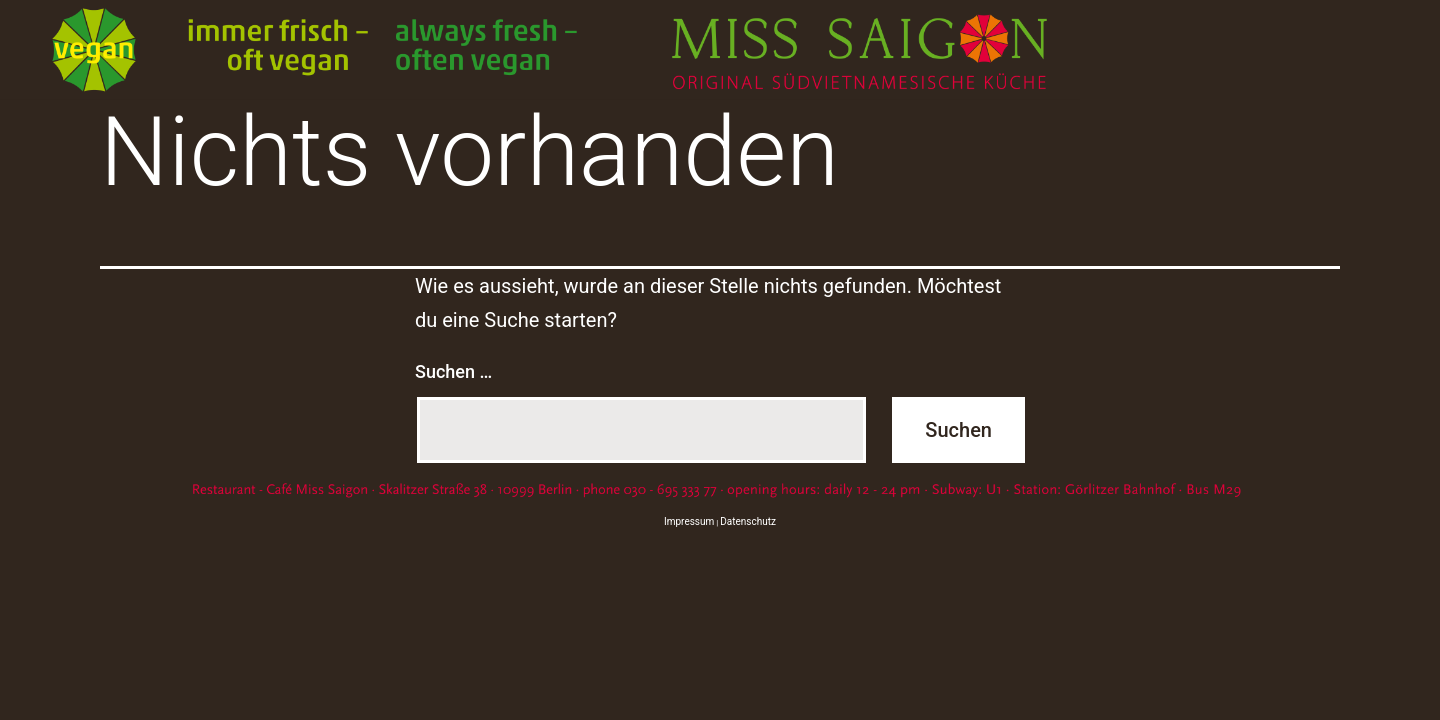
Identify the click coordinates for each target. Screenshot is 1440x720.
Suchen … (453, 371)
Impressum (689, 521)
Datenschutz (748, 521)
